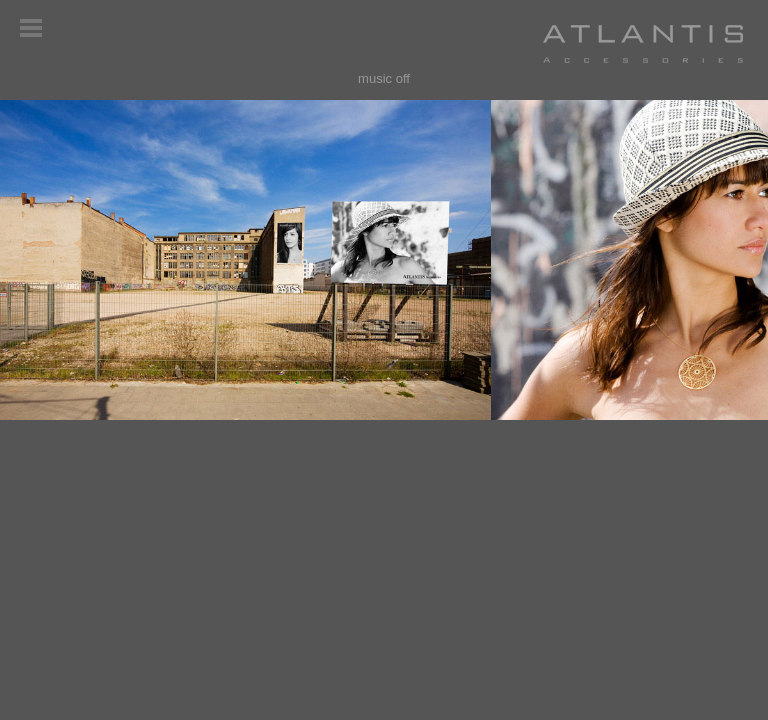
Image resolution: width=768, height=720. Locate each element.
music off (384, 78)
